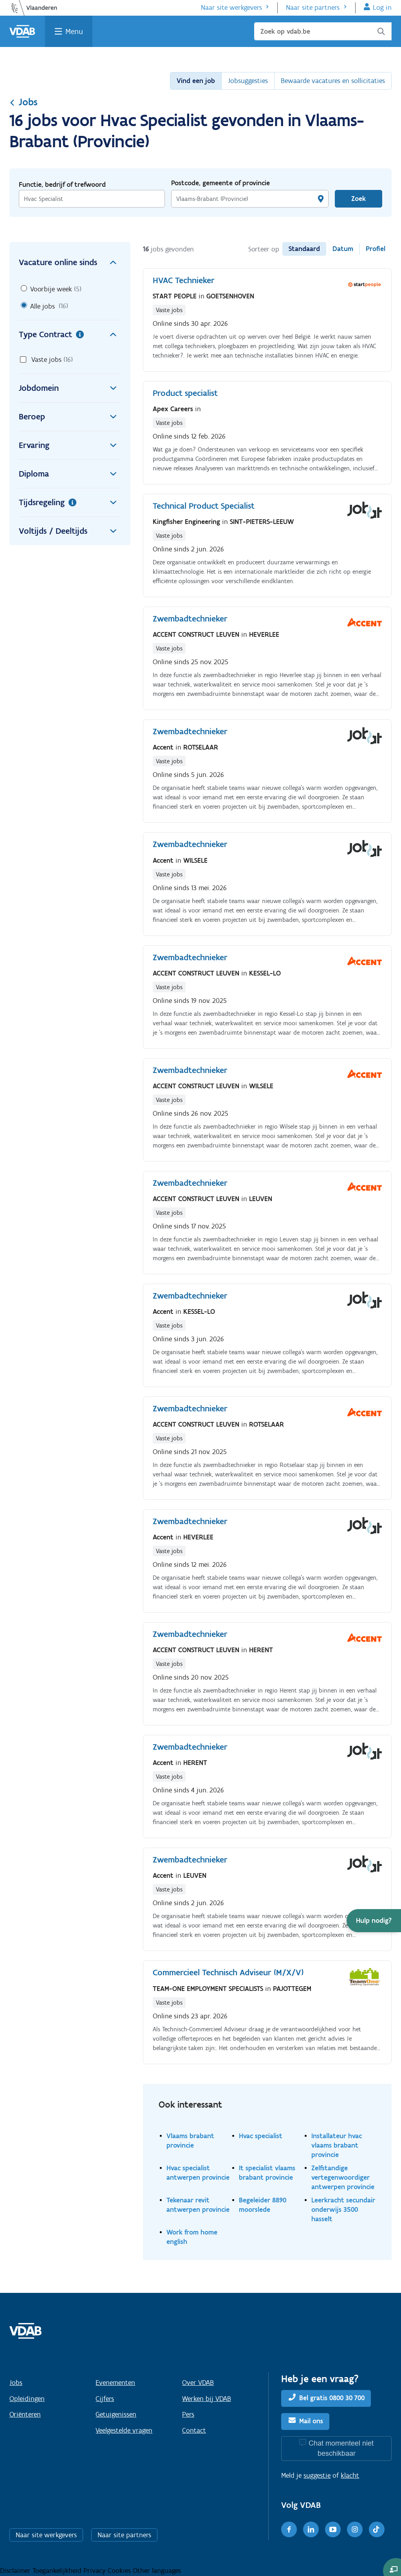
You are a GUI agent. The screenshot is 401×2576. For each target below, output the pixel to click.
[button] (374, 1920)
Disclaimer (16, 2570)
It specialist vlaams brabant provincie (267, 2172)
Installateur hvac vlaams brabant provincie (336, 2145)
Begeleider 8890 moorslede (262, 2204)
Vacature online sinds (70, 262)
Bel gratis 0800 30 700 (332, 2398)
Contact (194, 2430)
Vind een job (196, 80)
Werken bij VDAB (206, 2398)
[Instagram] (355, 2529)
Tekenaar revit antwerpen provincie (197, 2204)
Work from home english (191, 2236)
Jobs (23, 102)
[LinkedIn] (311, 2529)
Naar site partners (313, 7)
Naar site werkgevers (231, 7)
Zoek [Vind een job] (358, 198)
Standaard (304, 248)
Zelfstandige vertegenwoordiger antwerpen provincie (342, 2177)
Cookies (120, 2570)
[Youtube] (333, 2529)
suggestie (317, 2475)
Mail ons (311, 2421)
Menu (74, 31)
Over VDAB (198, 2382)
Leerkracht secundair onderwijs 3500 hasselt (343, 2209)
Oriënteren (25, 2414)
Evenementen (115, 2382)
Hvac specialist (260, 2136)
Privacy (95, 2570)
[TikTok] (377, 2529)
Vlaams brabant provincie (190, 2140)
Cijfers (105, 2398)
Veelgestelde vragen (124, 2430)
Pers (188, 2414)
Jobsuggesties (248, 80)
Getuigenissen (116, 2414)
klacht (350, 2475)
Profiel (375, 248)
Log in (382, 7)
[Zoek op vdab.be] (323, 31)
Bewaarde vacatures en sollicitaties (333, 80)
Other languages (157, 2570)
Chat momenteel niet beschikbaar (341, 2448)
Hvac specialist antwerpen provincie (197, 2172)
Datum (342, 248)
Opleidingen (27, 2398)
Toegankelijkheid (58, 2570)
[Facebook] (289, 2529)
